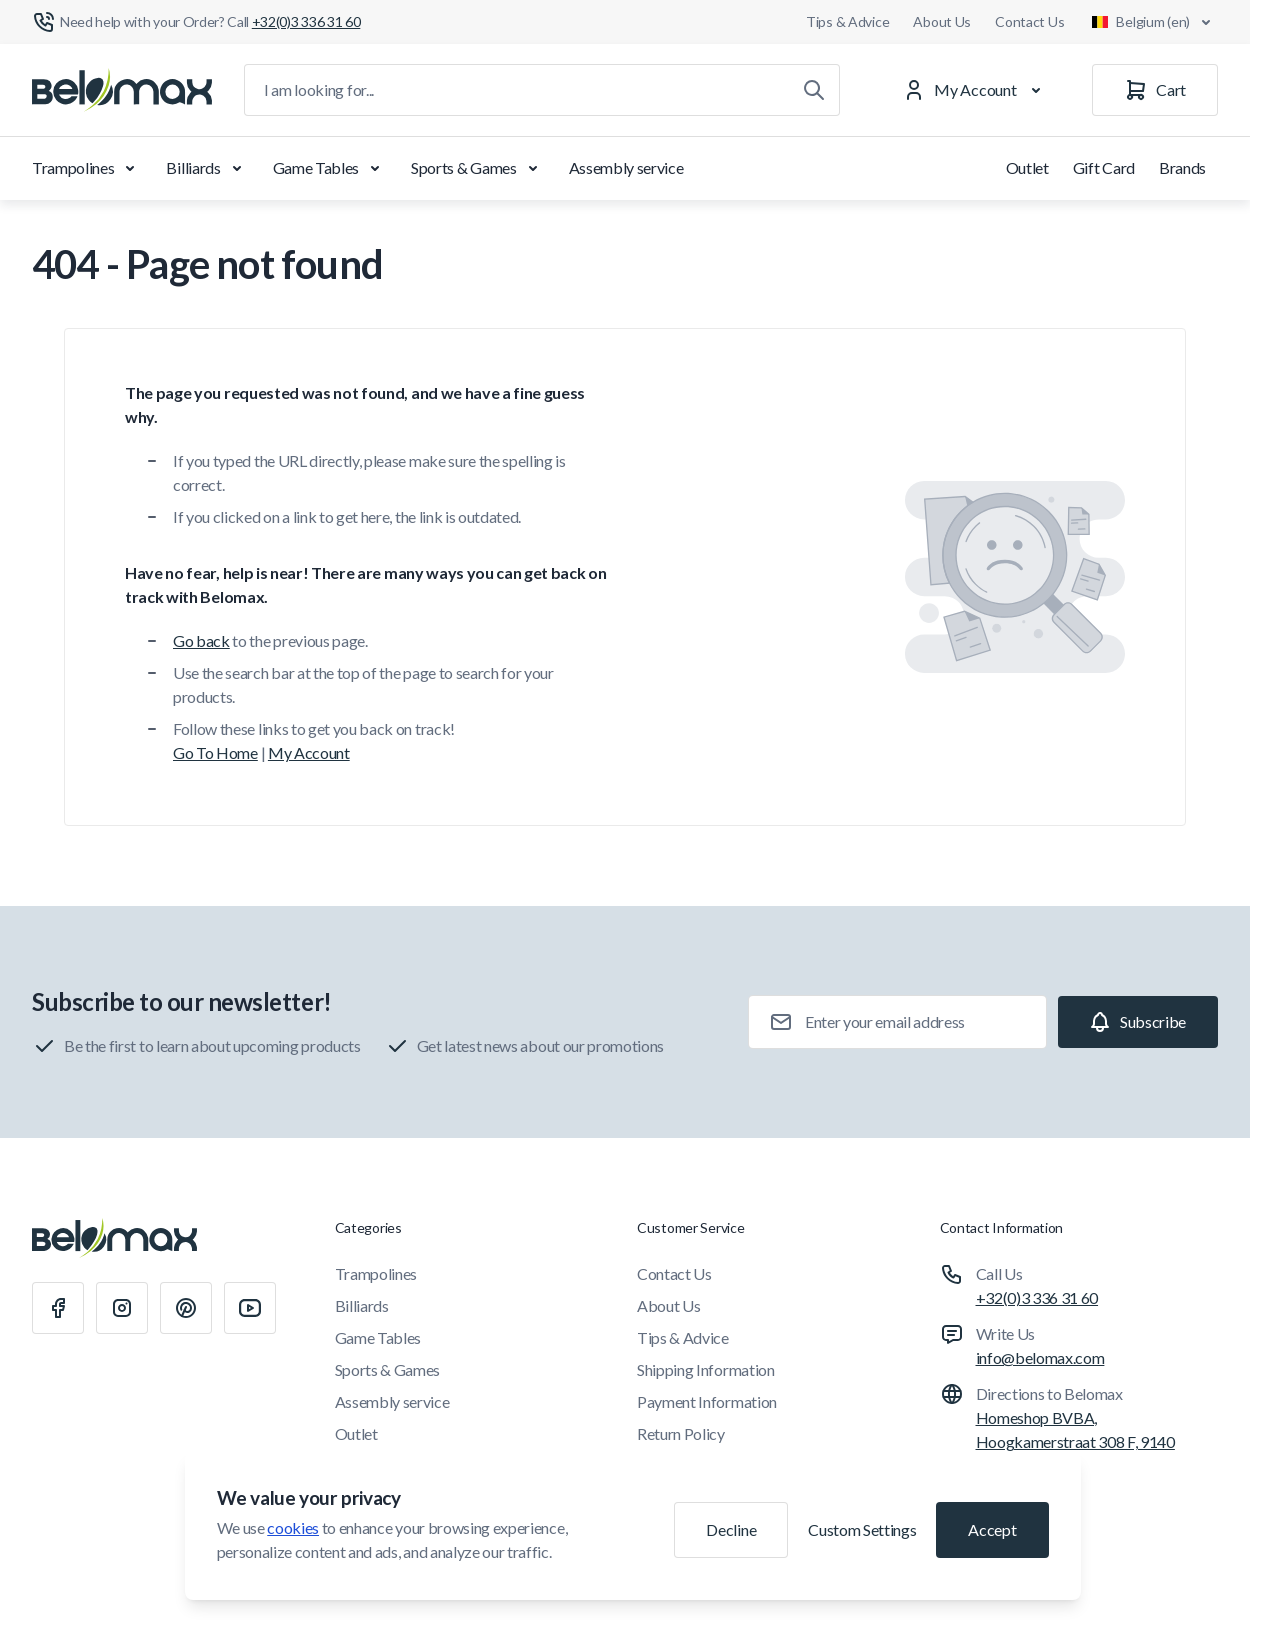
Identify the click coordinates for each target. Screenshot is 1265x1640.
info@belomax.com (1040, 1357)
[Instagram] (122, 1308)
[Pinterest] (186, 1308)
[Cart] (1155, 90)
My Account (309, 752)
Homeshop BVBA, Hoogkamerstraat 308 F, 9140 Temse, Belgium (1075, 1441)
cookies (293, 1527)
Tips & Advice (847, 21)
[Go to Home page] (122, 90)
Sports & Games (478, 168)
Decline (731, 1529)
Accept (992, 1529)
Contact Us (1029, 21)
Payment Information (707, 1401)
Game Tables (330, 168)
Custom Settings (862, 1529)
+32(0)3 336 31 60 (1037, 1297)
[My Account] (976, 90)
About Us (942, 21)
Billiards (207, 168)
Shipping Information (706, 1369)
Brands (1182, 167)
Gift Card (1104, 167)
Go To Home (215, 752)
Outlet (1027, 167)
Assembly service (626, 167)
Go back (201, 640)
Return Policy (681, 1433)
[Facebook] (58, 1308)
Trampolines (87, 168)
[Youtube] (250, 1308)
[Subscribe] (1138, 1022)
